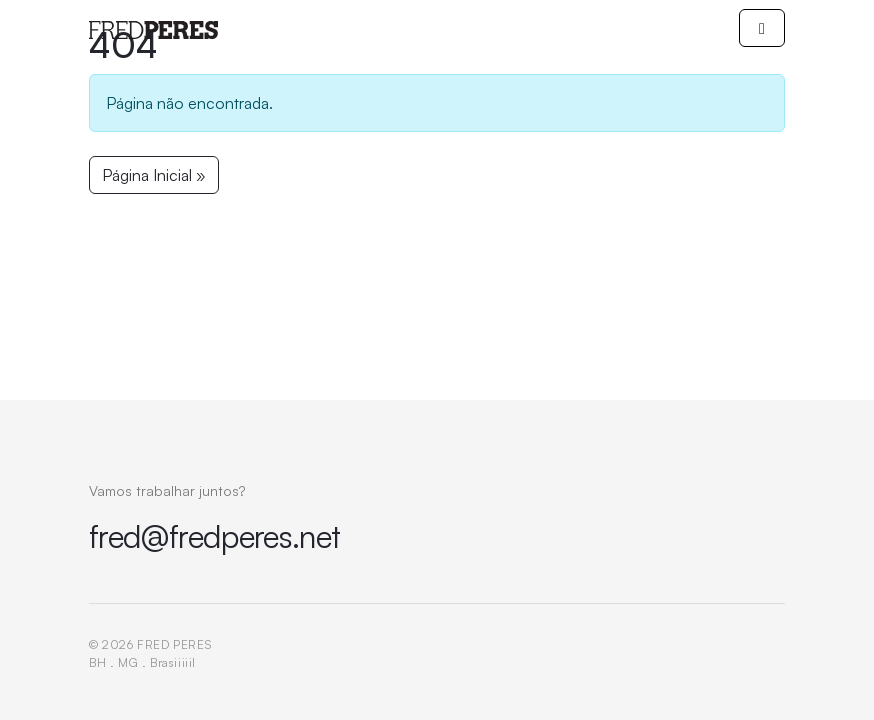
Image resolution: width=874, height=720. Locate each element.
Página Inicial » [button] (154, 175)
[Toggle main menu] (762, 28)
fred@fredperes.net (214, 536)
